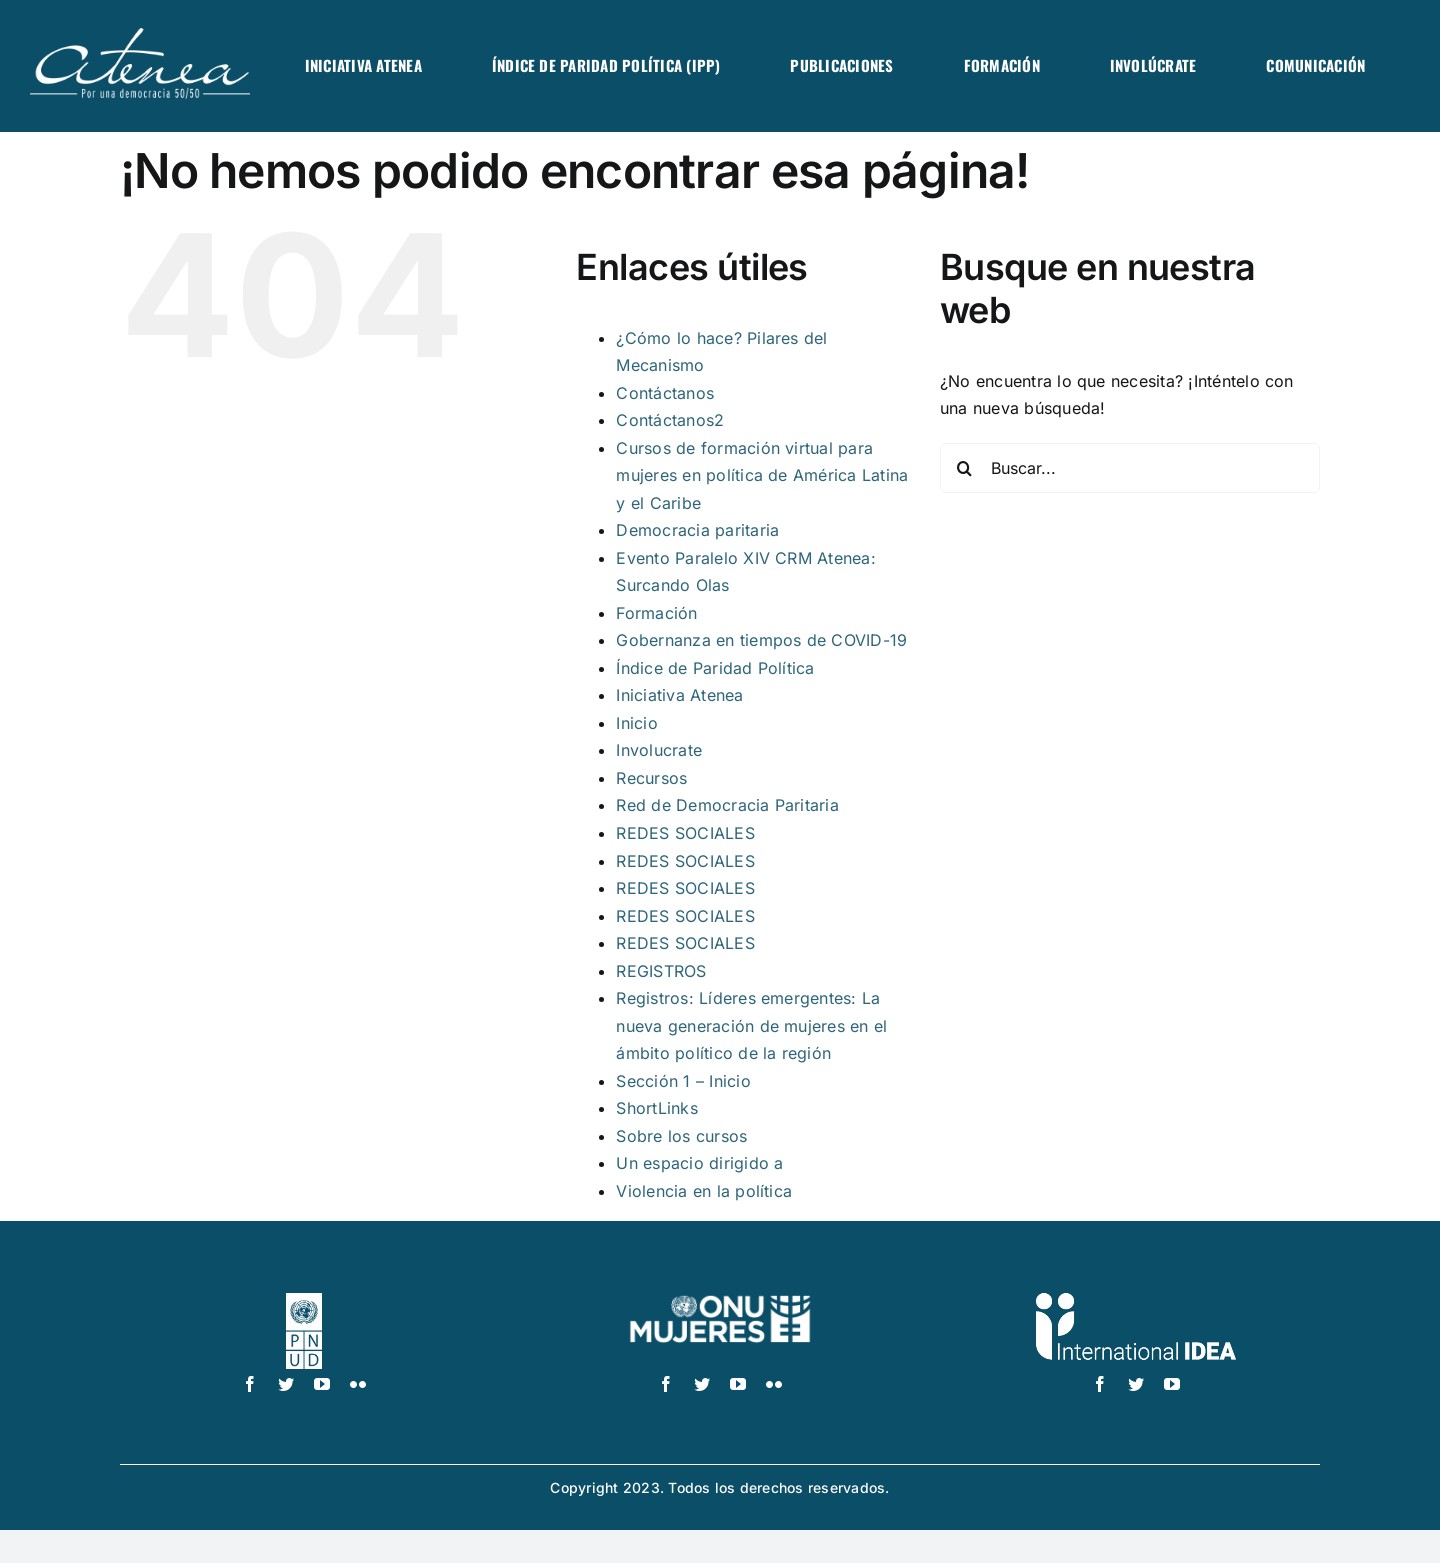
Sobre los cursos (681, 1136)
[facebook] (250, 1384)
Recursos (651, 778)
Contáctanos (665, 393)
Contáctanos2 (670, 420)
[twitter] (286, 1384)
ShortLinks (656, 1108)
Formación (656, 613)
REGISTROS (661, 971)
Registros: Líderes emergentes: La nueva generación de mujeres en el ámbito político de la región (751, 1025)
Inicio (636, 723)
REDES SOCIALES (685, 833)
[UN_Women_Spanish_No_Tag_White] (720, 1301)
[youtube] (322, 1384)
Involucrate (659, 750)
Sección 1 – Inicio (683, 1081)
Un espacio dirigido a (699, 1163)
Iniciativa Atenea (679, 695)
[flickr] (358, 1384)
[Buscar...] (1130, 468)
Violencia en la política (704, 1191)
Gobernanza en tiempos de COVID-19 (761, 640)
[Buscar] (965, 468)
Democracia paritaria (697, 530)
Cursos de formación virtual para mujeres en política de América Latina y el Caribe (762, 475)
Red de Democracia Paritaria (727, 805)
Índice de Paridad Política (715, 668)
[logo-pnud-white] (304, 1301)
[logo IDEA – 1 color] (1136, 1301)
